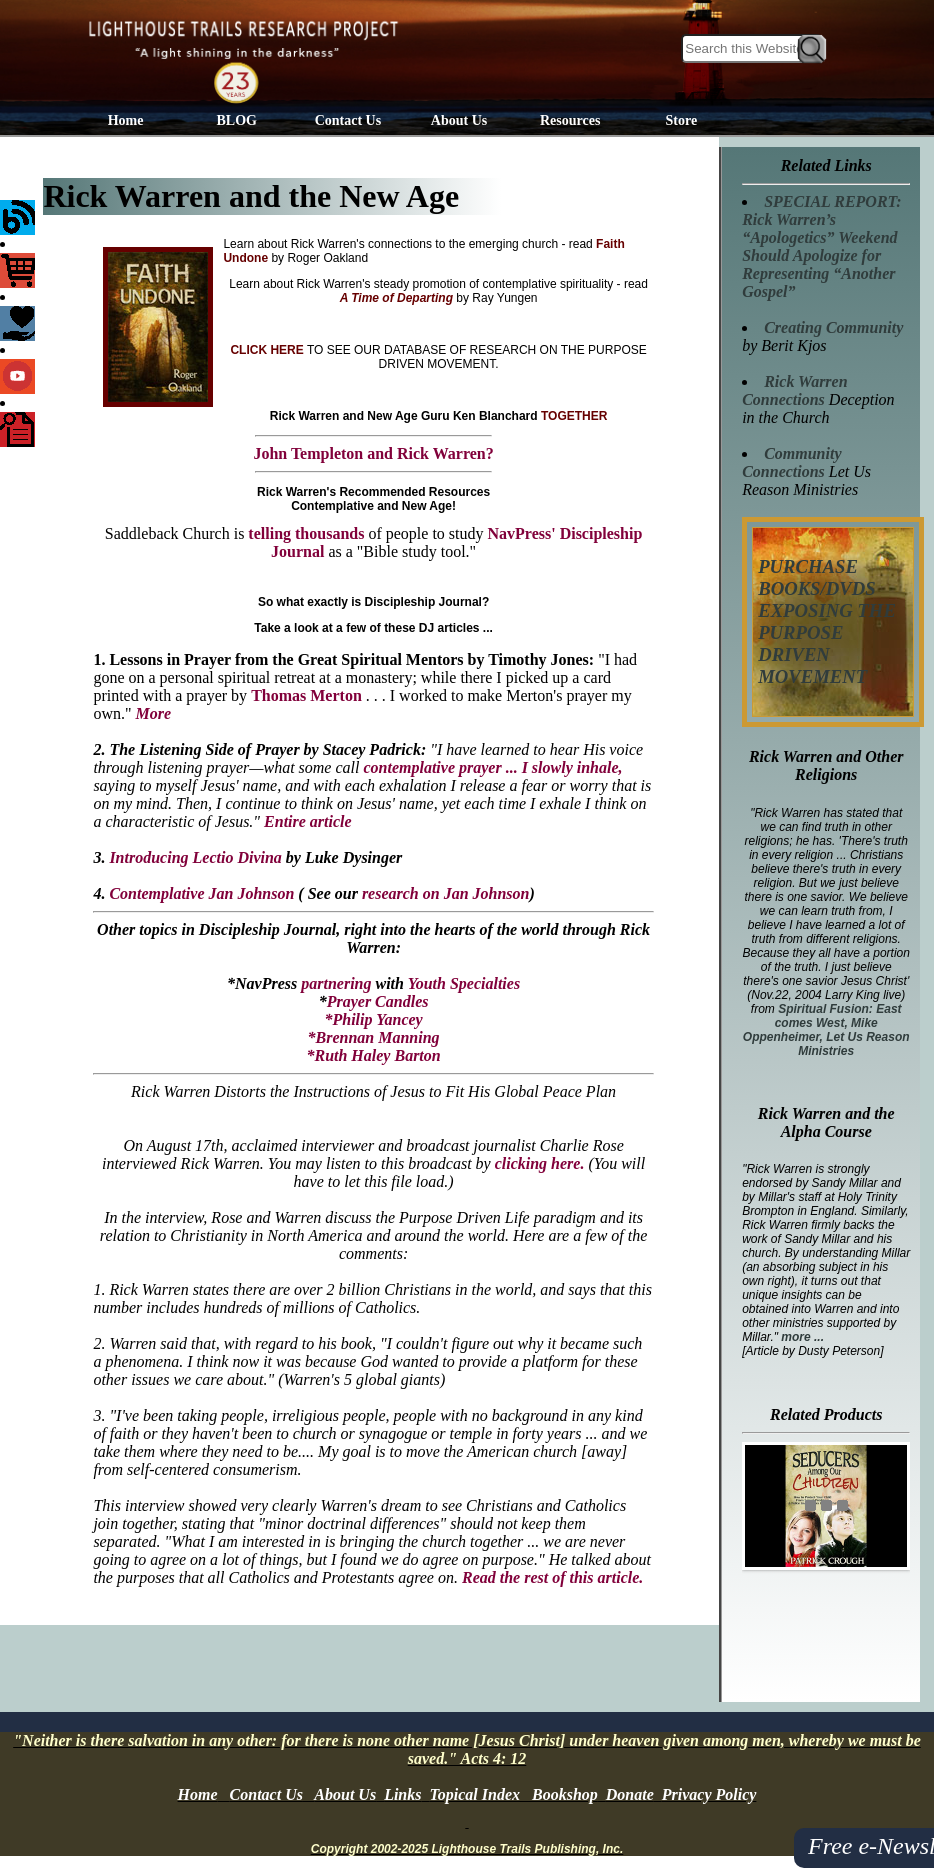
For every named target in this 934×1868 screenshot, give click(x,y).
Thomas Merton (306, 695)
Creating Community (833, 327)
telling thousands (306, 533)
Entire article (308, 821)
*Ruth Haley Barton (373, 1055)
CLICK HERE (266, 350)
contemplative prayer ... (442, 767)
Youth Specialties (464, 983)
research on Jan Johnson (446, 893)
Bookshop (565, 1794)
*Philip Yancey (373, 1019)
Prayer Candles (378, 1001)
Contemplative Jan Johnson (201, 893)
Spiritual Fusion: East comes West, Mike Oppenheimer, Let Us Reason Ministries (826, 1030)
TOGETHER (574, 416)
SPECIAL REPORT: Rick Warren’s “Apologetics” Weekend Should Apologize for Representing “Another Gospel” (821, 246)
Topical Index (474, 1794)
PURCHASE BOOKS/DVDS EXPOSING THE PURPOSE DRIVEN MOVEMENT (827, 621)
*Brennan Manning (374, 1037)
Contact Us (348, 120)
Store (682, 120)
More (153, 713)
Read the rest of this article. (552, 1577)
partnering (336, 983)
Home (126, 120)
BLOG (237, 120)
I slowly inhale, (572, 767)
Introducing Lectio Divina (193, 857)
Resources (570, 120)
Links (402, 1794)
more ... (802, 1337)
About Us (459, 120)
